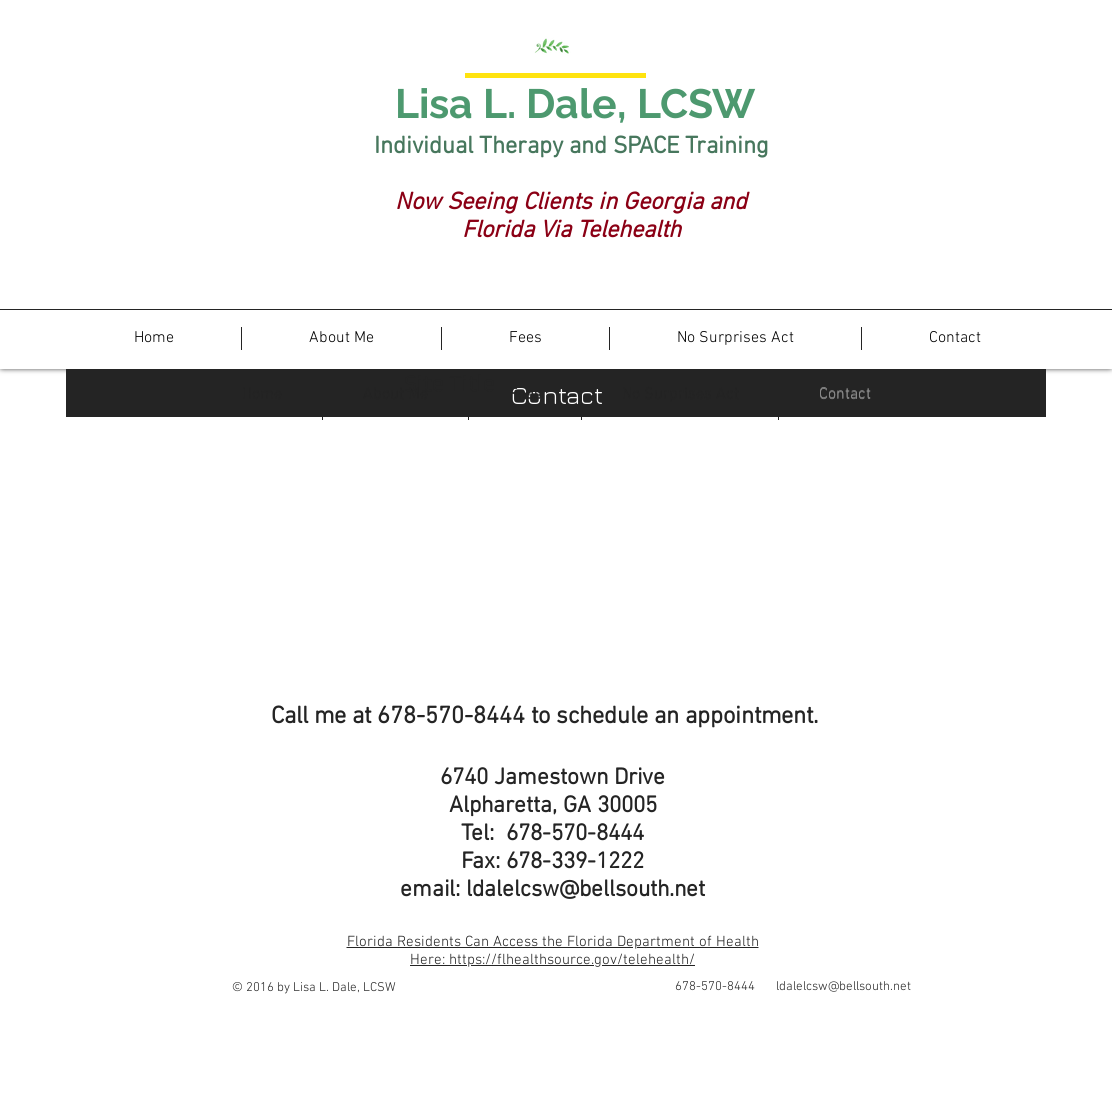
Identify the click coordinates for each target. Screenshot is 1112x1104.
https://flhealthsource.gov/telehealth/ (572, 960)
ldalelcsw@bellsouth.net (585, 890)
